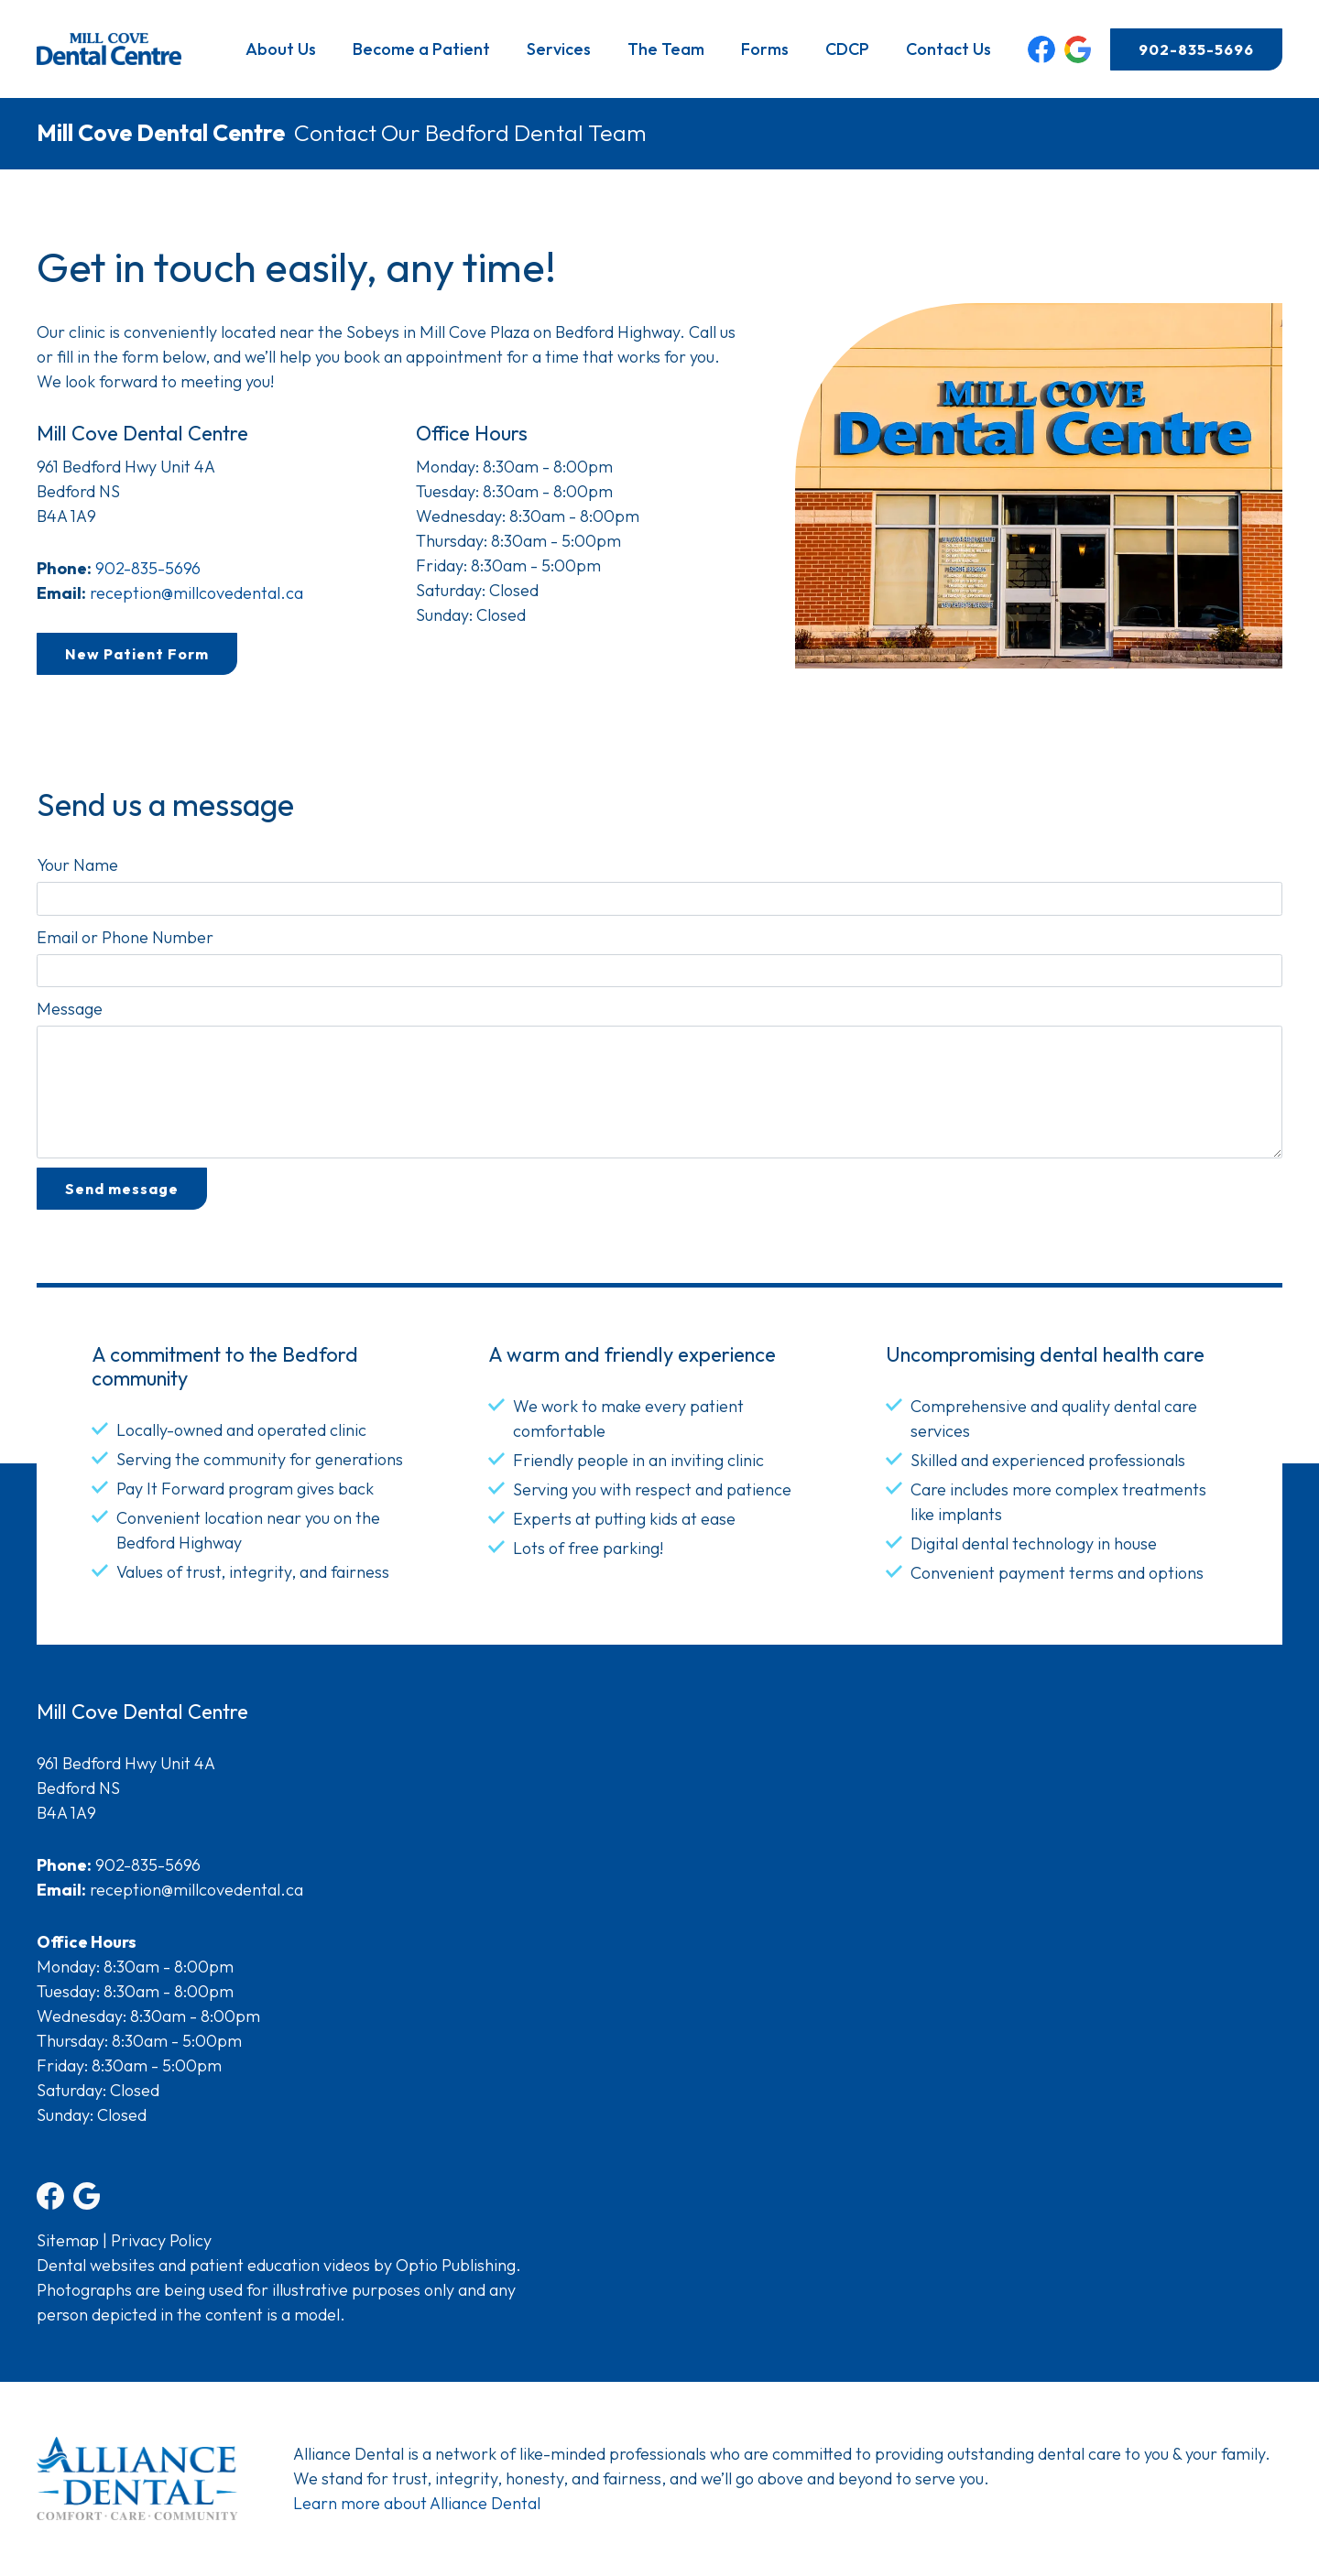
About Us (280, 49)
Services (559, 49)
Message (70, 1008)
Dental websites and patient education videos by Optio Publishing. (279, 2265)
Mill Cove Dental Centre (161, 132)
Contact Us (948, 49)
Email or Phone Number (125, 937)
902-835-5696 (1196, 49)
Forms (765, 49)
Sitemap (68, 2240)
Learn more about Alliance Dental (416, 2503)
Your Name (77, 864)
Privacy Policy (161, 2240)
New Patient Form (137, 654)
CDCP (847, 49)
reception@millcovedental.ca (196, 592)
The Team (665, 49)
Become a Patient (421, 49)
